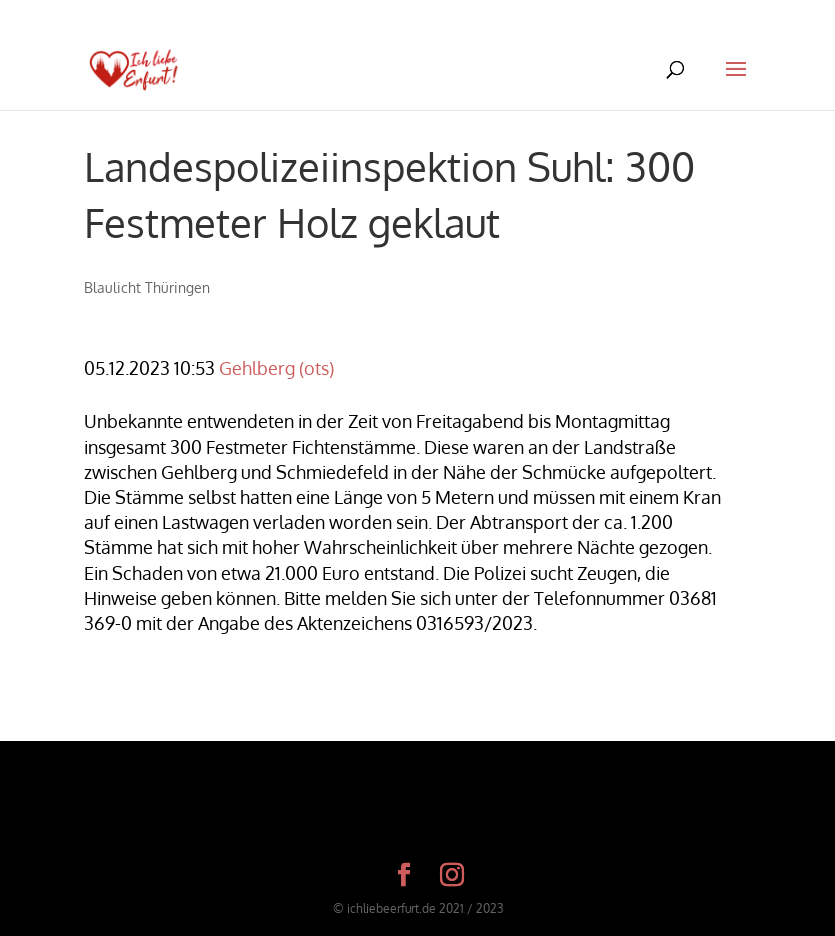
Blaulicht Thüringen (147, 287)
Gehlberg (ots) (276, 368)
